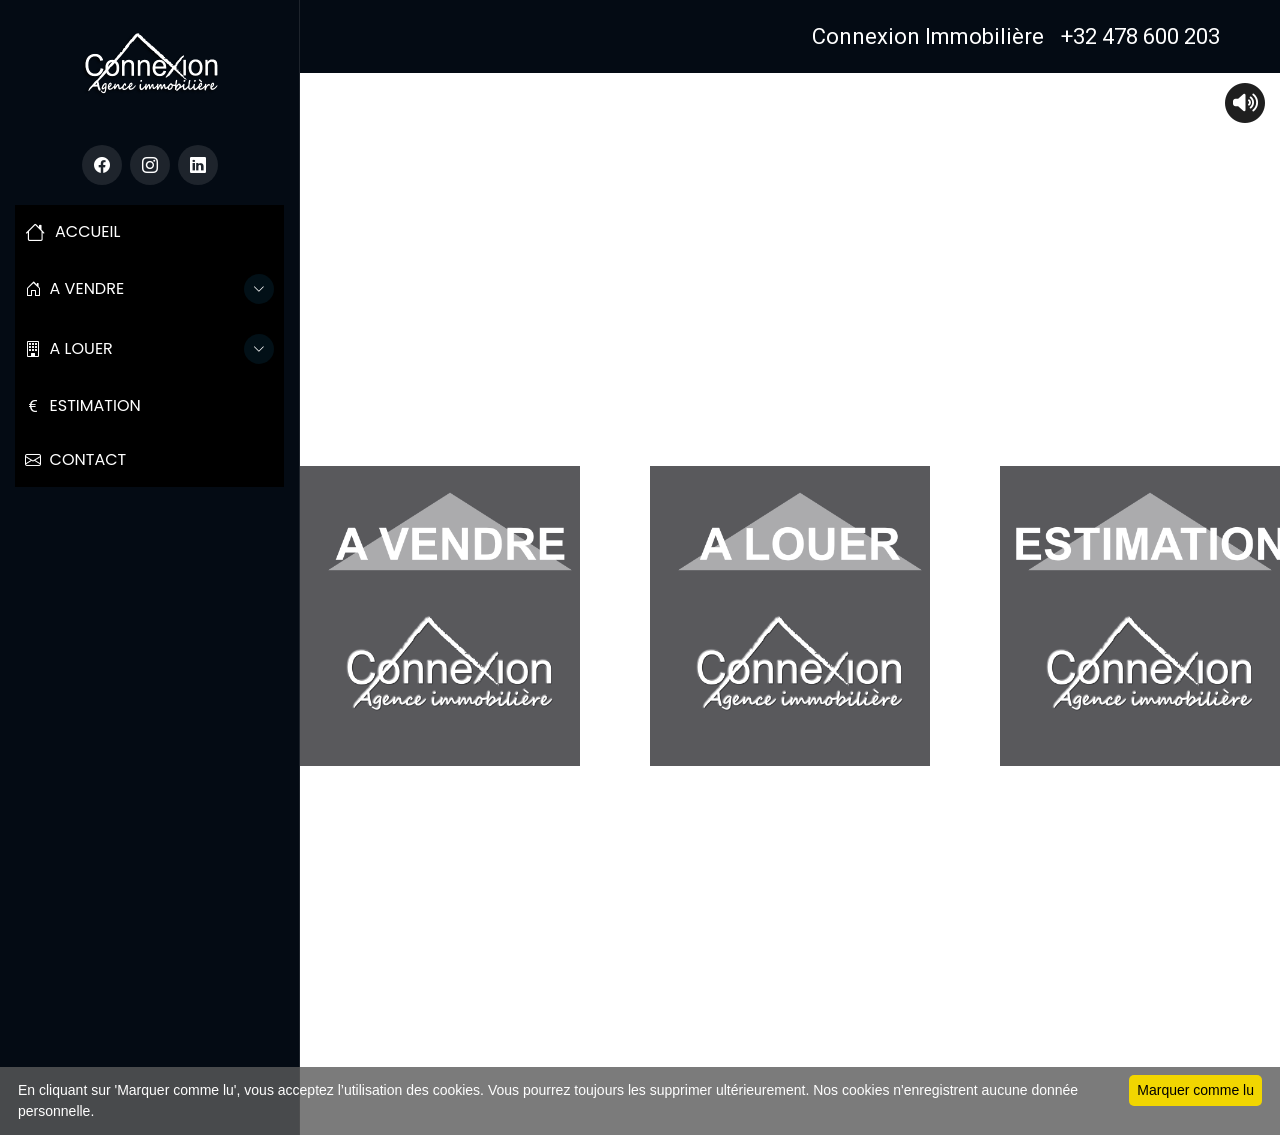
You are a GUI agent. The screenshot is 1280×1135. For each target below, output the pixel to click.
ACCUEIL (72, 231)
